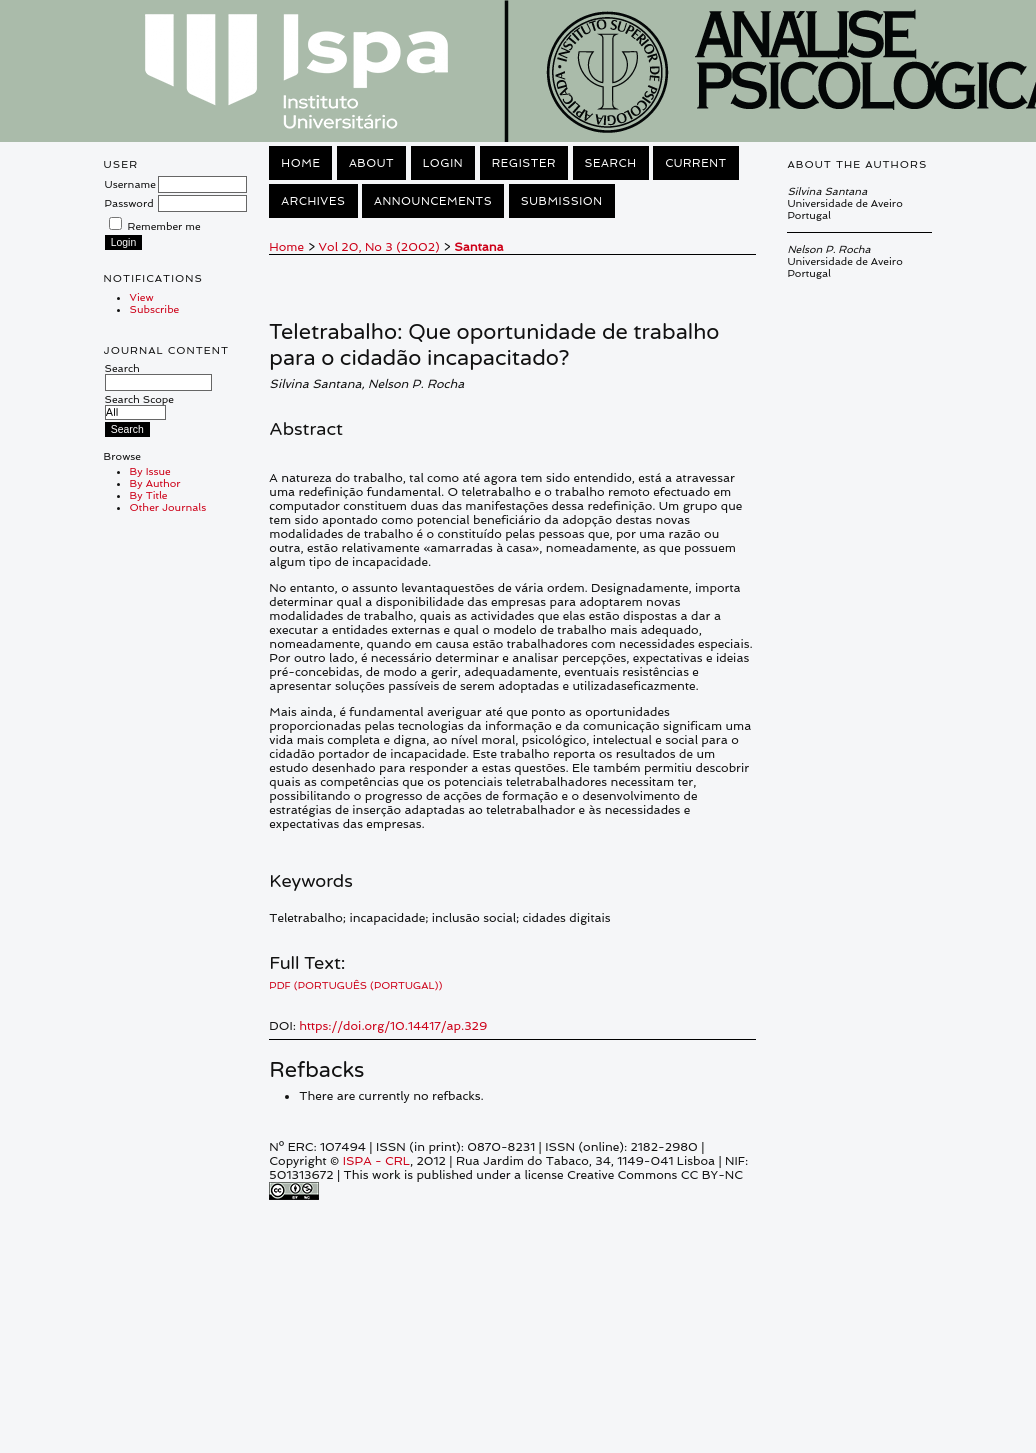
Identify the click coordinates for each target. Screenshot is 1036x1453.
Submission (562, 201)
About (371, 163)
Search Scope (139, 405)
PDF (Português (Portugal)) (355, 985)
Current (696, 163)
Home (300, 163)
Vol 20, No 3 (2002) (379, 247)
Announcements (433, 201)
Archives (313, 201)
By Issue (150, 471)
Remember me (164, 226)
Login (443, 163)
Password (129, 203)
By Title (149, 495)
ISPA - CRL (376, 1161)
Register (524, 163)
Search (158, 375)
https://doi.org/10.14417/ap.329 (393, 1026)
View (142, 297)
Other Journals (168, 507)
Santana (478, 247)
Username (130, 184)
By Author (155, 483)
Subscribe (155, 309)
